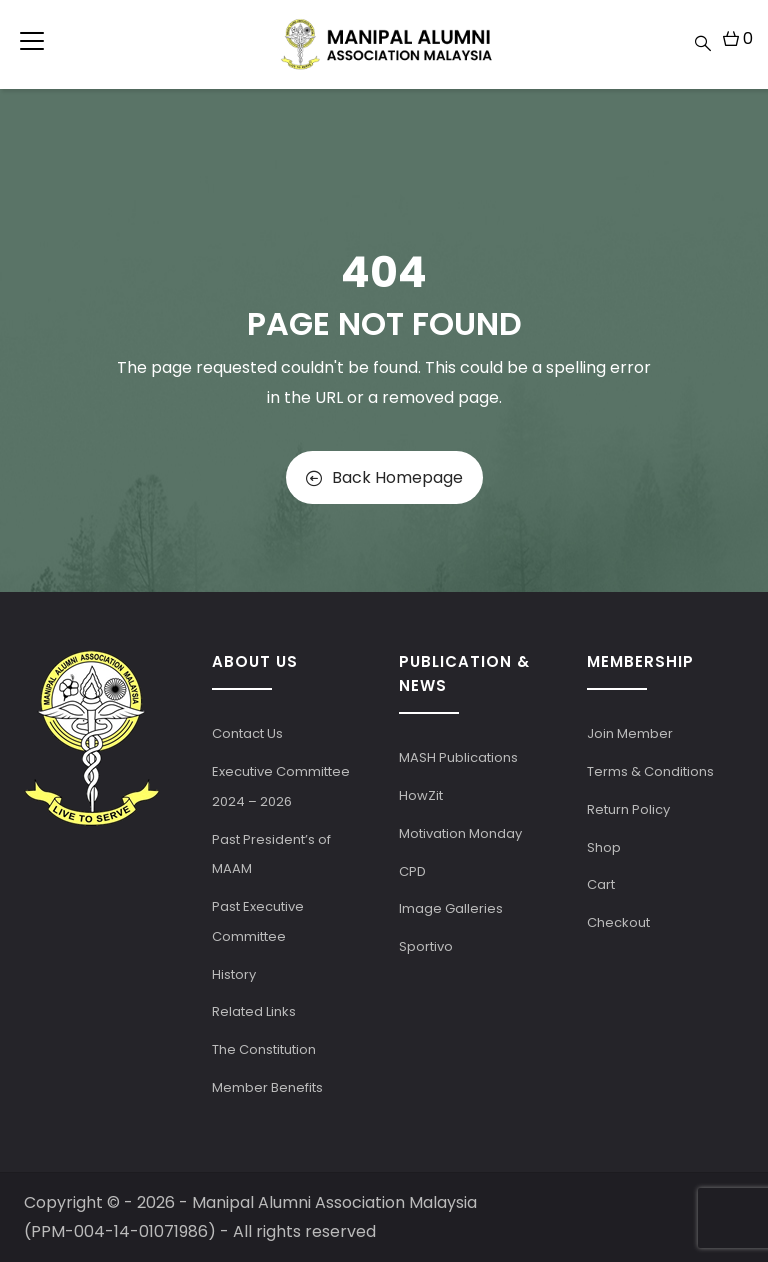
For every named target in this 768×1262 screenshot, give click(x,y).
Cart (601, 884)
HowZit (421, 795)
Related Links (254, 1011)
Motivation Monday (460, 833)
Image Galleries (451, 908)
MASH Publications (458, 757)
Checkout (618, 922)
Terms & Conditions (650, 771)
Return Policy (628, 809)
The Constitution (264, 1049)
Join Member (630, 733)
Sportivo (426, 946)
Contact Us (247, 733)
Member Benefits (267, 1087)
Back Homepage (384, 477)
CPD (412, 871)
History (234, 974)
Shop (604, 847)
